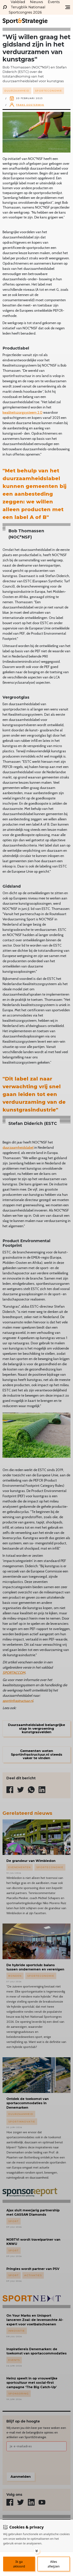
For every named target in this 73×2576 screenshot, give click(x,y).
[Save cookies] (19, 2564)
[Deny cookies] (53, 2564)
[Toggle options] (36, 2551)
